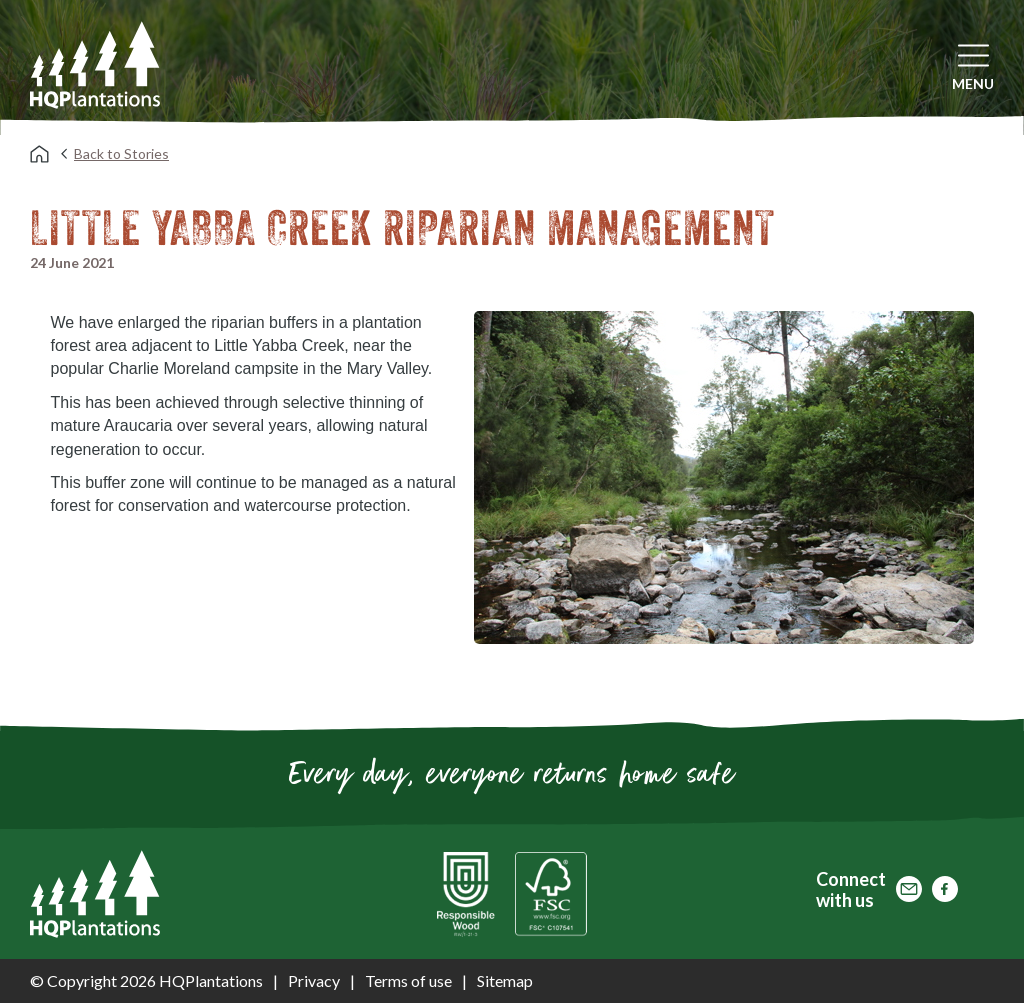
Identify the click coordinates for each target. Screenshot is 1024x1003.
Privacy (314, 980)
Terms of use (408, 980)
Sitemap (505, 980)
